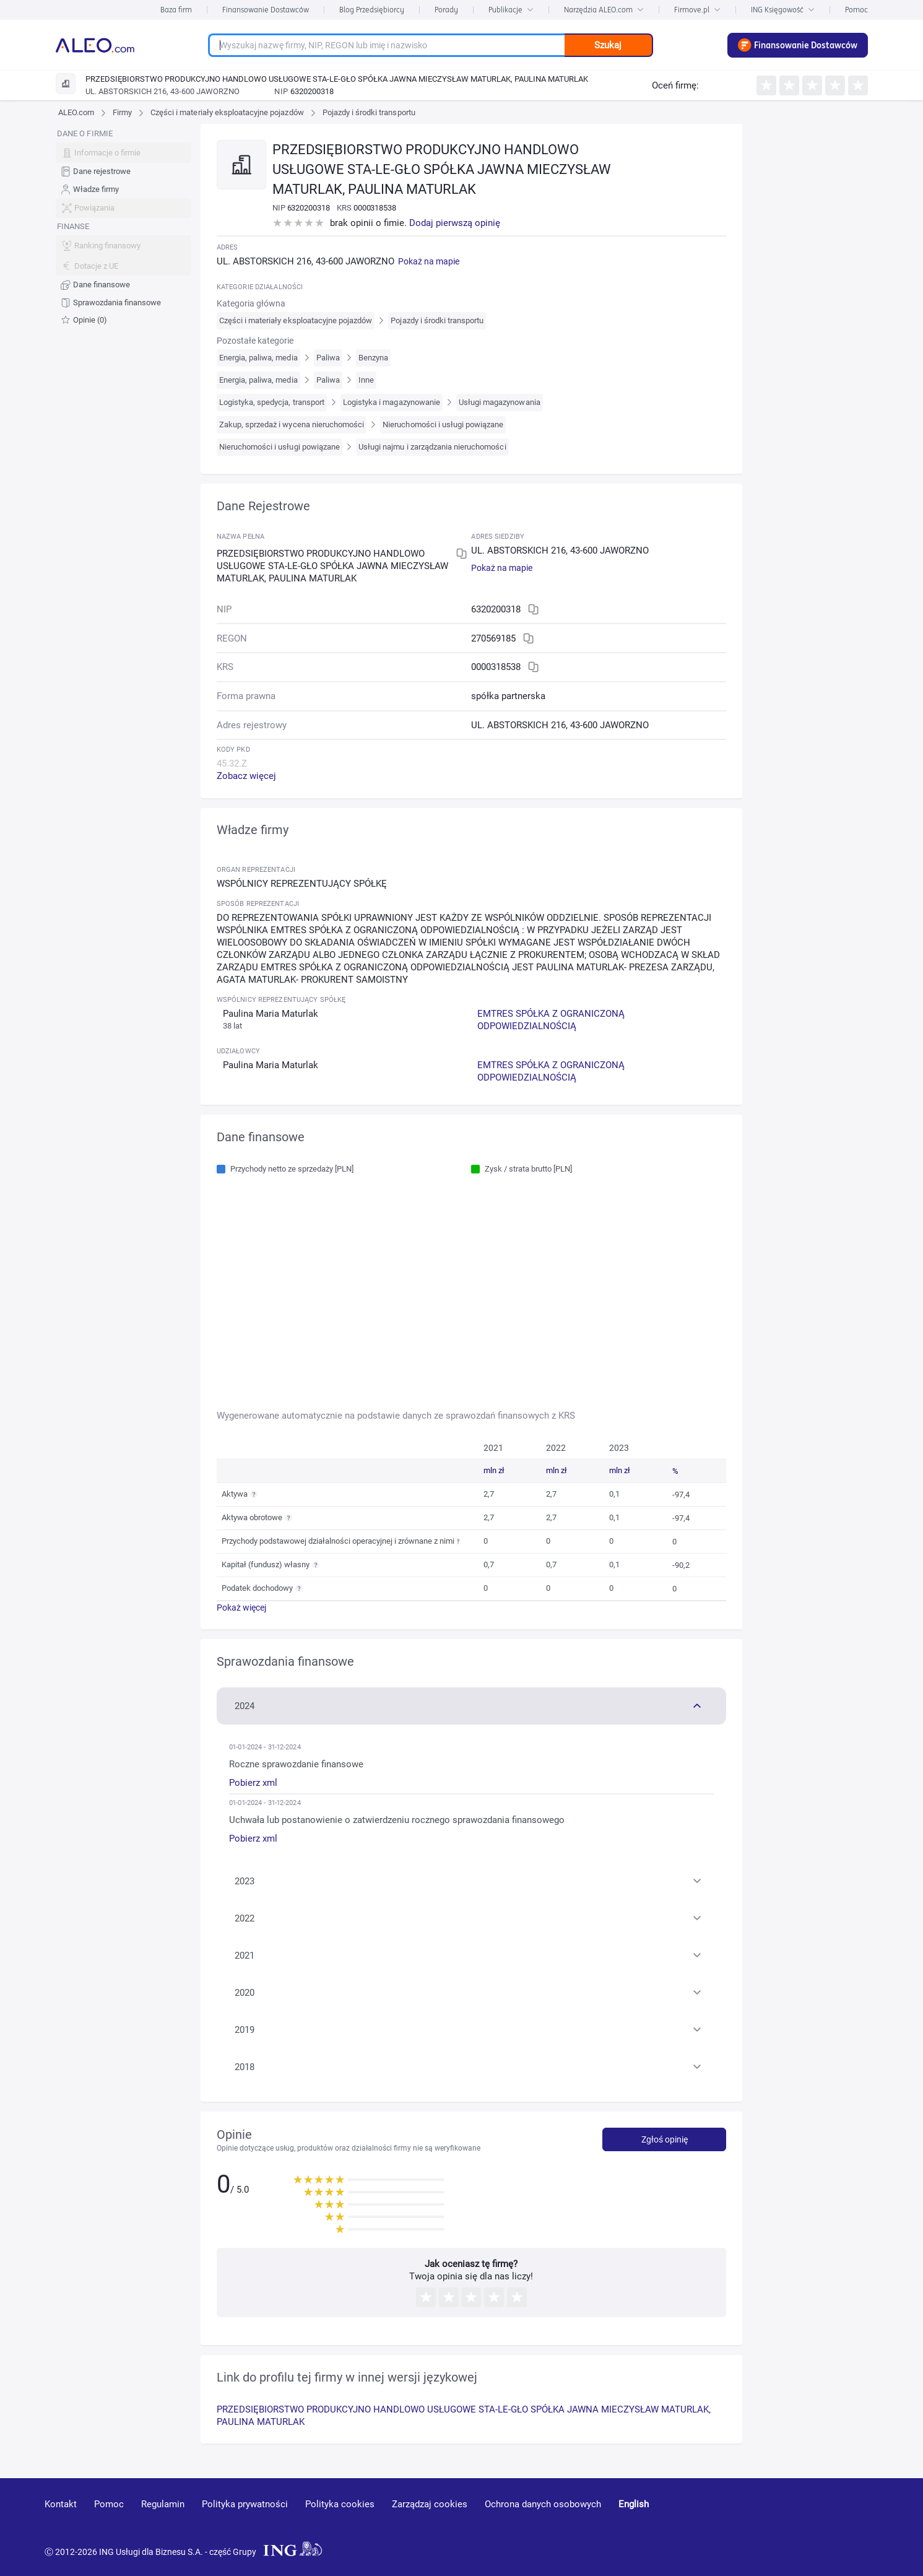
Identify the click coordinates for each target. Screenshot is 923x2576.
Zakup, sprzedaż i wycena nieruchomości (291, 424)
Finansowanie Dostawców (265, 9)
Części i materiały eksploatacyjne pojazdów (227, 112)
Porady (446, 9)
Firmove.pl (697, 9)
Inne (366, 380)
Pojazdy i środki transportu (369, 112)
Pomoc (856, 9)
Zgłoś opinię (664, 2139)
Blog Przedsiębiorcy (371, 9)
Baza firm (176, 9)
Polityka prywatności (245, 2504)
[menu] (123, 227)
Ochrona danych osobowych (543, 2504)
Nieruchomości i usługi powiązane (443, 424)
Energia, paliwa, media (258, 357)
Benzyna (373, 357)
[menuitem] (123, 172)
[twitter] (853, 2522)
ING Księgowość (783, 9)
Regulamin (162, 2504)
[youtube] (764, 2522)
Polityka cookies (340, 2504)
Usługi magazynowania (499, 402)
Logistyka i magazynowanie (391, 402)
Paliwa (328, 357)
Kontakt (61, 2504)
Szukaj (608, 45)
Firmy (122, 112)
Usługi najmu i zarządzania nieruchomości (432, 446)
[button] (471, 1705)
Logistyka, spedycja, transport (271, 402)
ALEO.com (76, 112)
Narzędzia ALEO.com (604, 9)
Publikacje (511, 9)
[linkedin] (809, 2522)
